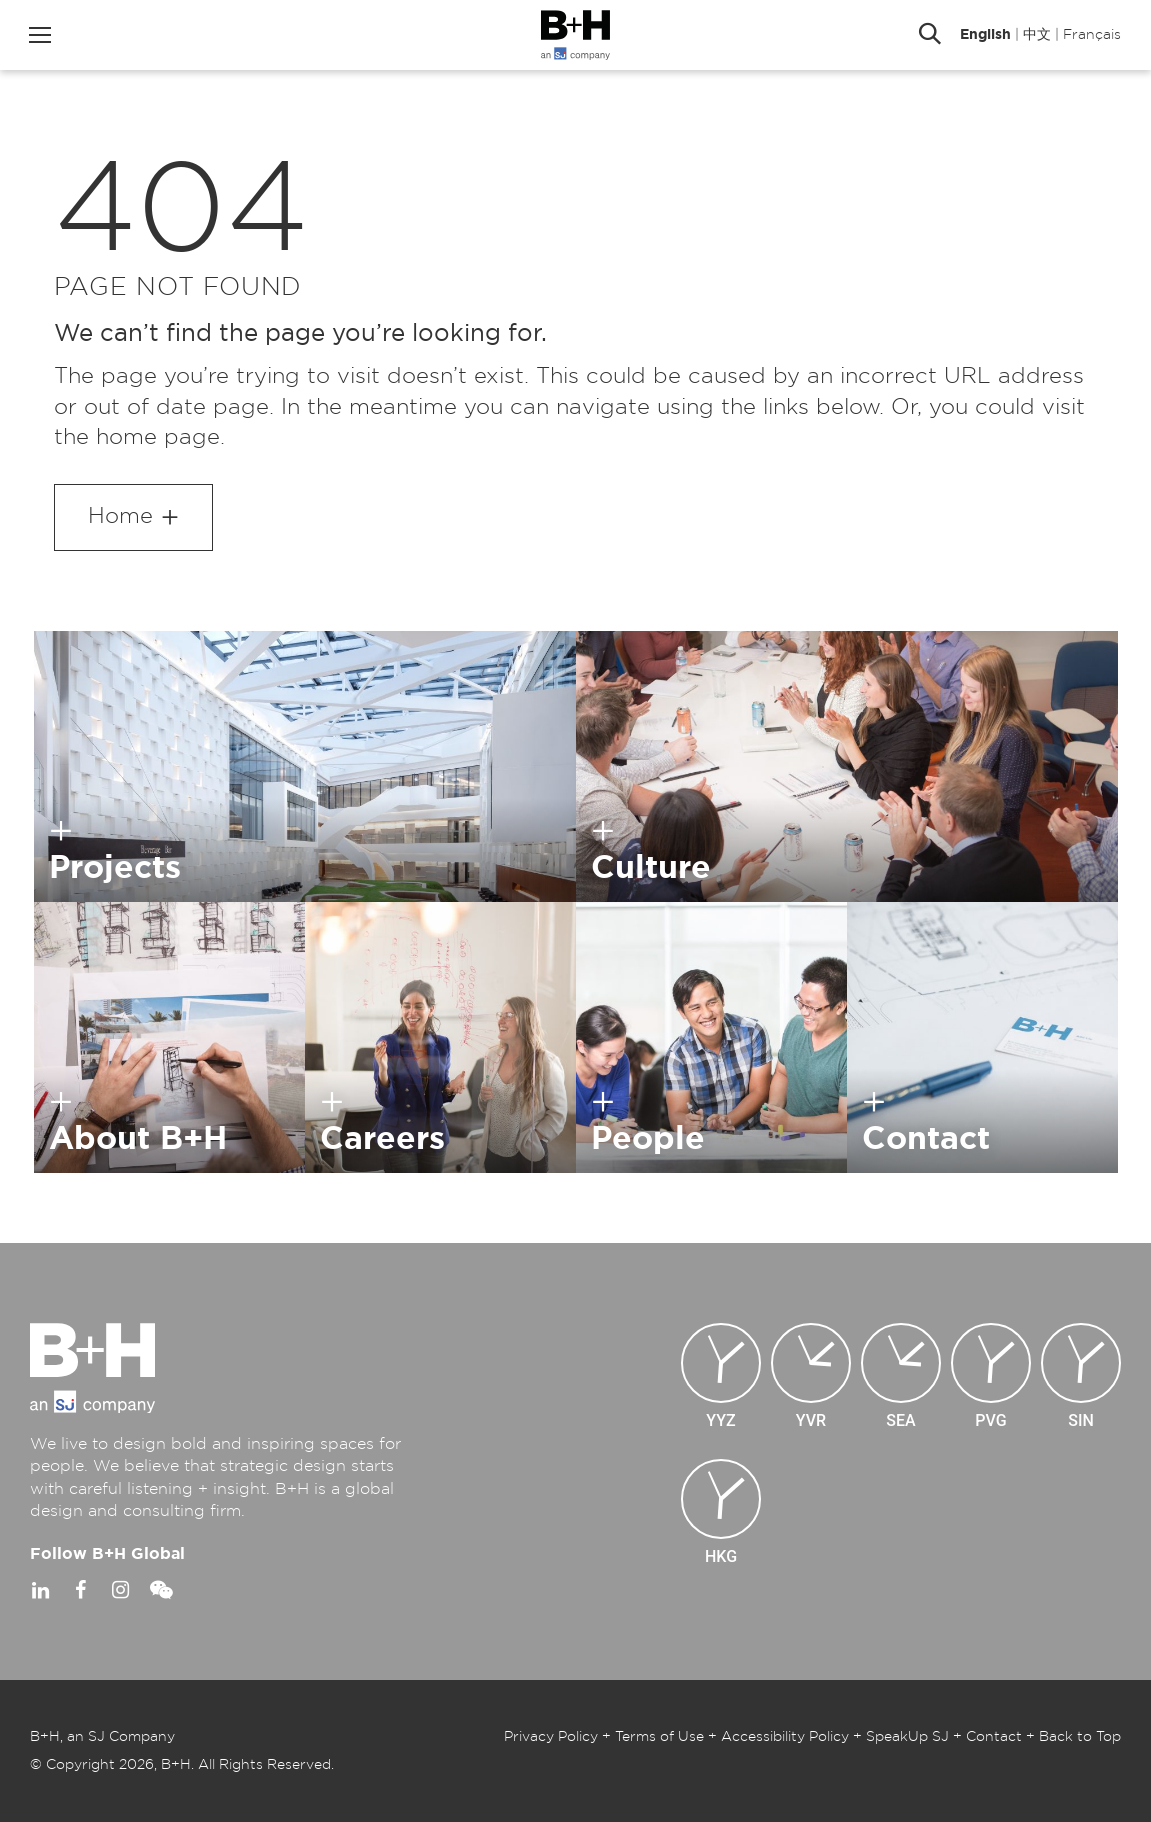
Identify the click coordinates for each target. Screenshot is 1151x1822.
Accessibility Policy (785, 1737)
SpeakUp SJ (907, 1737)
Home (120, 516)
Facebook (80, 1590)
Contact (994, 1737)
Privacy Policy (551, 1737)
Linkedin (40, 1590)
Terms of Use (659, 1737)
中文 (1037, 35)
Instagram (120, 1590)
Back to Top (1080, 1737)
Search (930, 35)
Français (1092, 35)
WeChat (160, 1590)
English (985, 35)
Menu (40, 35)
